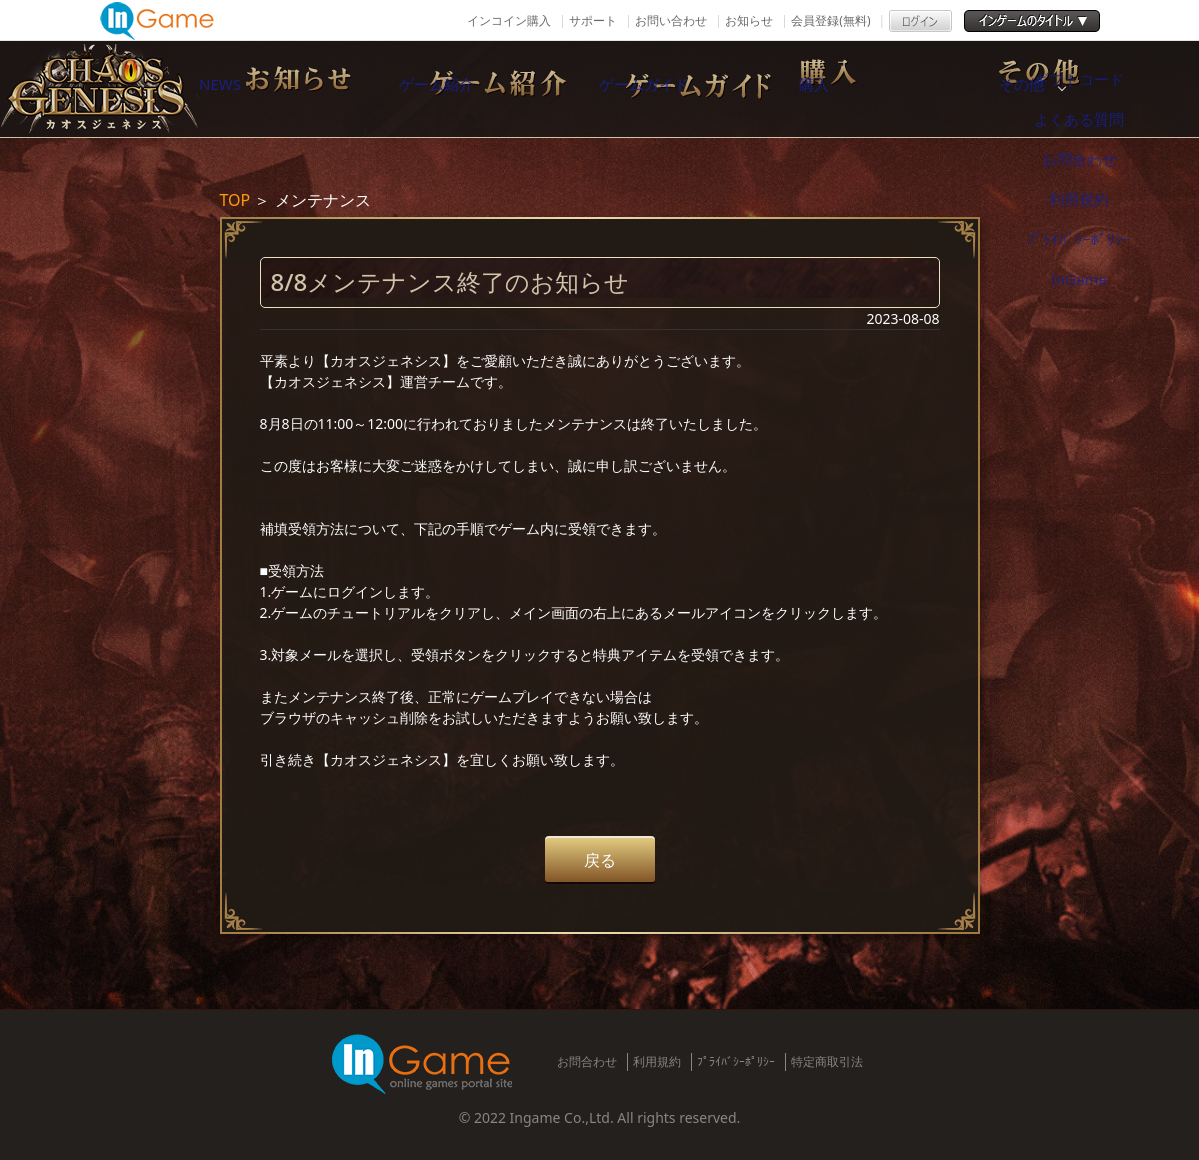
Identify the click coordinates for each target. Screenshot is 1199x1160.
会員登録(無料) (830, 20)
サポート (593, 20)
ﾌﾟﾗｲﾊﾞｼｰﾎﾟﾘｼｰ (736, 1061)
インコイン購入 (509, 20)
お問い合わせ (671, 20)
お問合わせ (587, 1061)
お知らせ (749, 20)
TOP (235, 200)
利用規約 (657, 1061)
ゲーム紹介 (489, 89)
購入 (909, 89)
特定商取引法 (827, 1061)
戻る (600, 860)
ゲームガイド (699, 89)
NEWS (279, 89)
